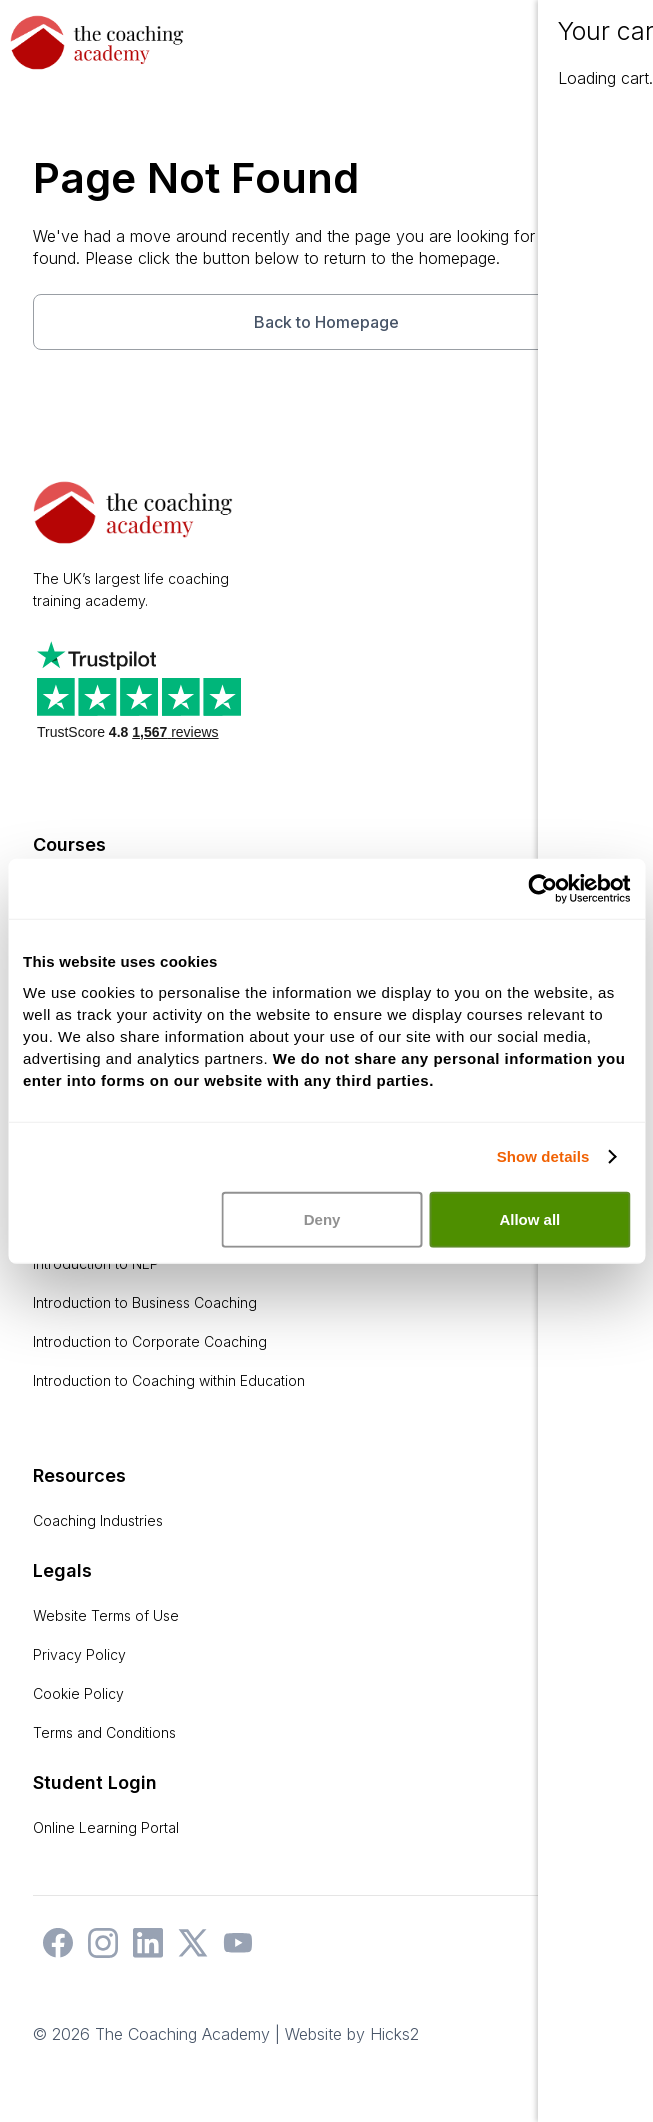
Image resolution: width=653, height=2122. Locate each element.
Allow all (529, 1218)
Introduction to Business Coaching (145, 1302)
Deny (322, 1218)
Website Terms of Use (106, 1615)
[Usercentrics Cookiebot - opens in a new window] (542, 889)
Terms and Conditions (104, 1732)
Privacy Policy (79, 1654)
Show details (543, 1156)
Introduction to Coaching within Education (169, 1380)
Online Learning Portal (106, 1827)
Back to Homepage (326, 322)
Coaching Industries (98, 1520)
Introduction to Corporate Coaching (150, 1341)
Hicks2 (394, 2034)
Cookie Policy (78, 1693)
